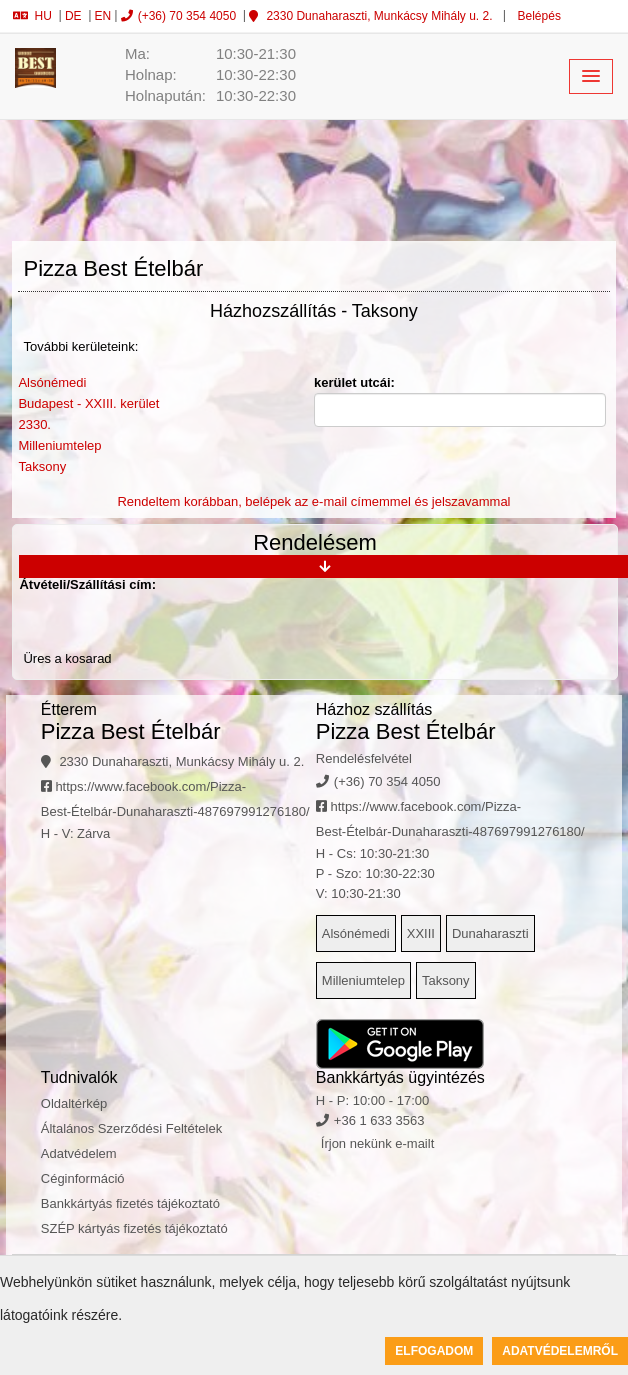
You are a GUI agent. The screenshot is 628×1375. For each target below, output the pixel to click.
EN (103, 16)
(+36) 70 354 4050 (178, 16)
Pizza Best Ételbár (131, 731)
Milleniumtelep (59, 445)
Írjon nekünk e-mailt (377, 1143)
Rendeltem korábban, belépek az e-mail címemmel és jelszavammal (313, 501)
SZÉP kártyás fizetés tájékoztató (134, 1228)
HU (32, 16)
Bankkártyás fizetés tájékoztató (130, 1203)
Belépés (537, 16)
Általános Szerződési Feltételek (131, 1128)
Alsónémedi (52, 382)
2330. (34, 424)
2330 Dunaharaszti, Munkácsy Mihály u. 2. (370, 16)
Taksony (42, 466)
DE (73, 16)
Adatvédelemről (560, 1351)
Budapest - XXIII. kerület (88, 403)
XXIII (421, 933)
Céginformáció (83, 1178)
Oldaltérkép (74, 1103)
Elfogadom (434, 1351)
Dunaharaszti (490, 933)
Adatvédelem (79, 1153)
